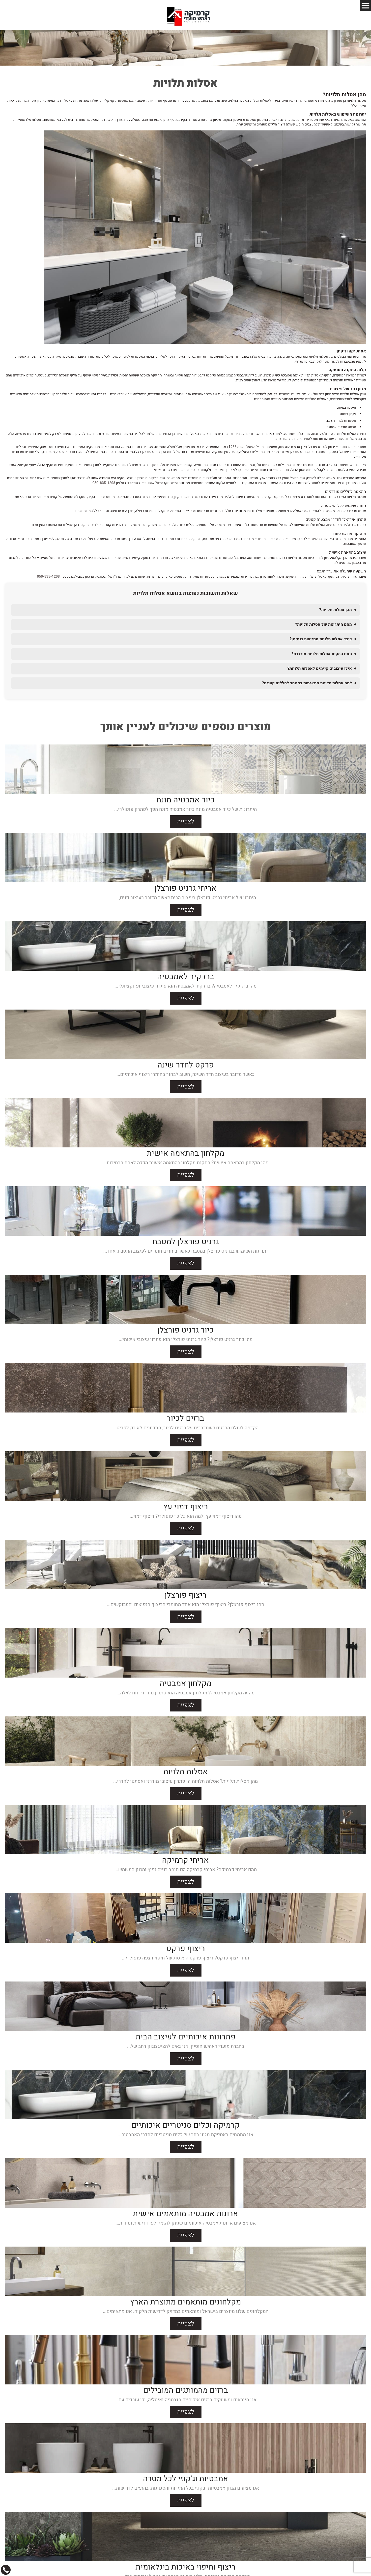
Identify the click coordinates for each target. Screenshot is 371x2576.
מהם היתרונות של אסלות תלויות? (323, 624)
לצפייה (185, 822)
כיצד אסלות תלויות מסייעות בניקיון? (320, 639)
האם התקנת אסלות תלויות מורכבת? (321, 654)
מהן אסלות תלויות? (335, 610)
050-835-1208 (103, 483)
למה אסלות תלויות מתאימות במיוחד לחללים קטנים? (307, 683)
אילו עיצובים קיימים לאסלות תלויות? (319, 668)
